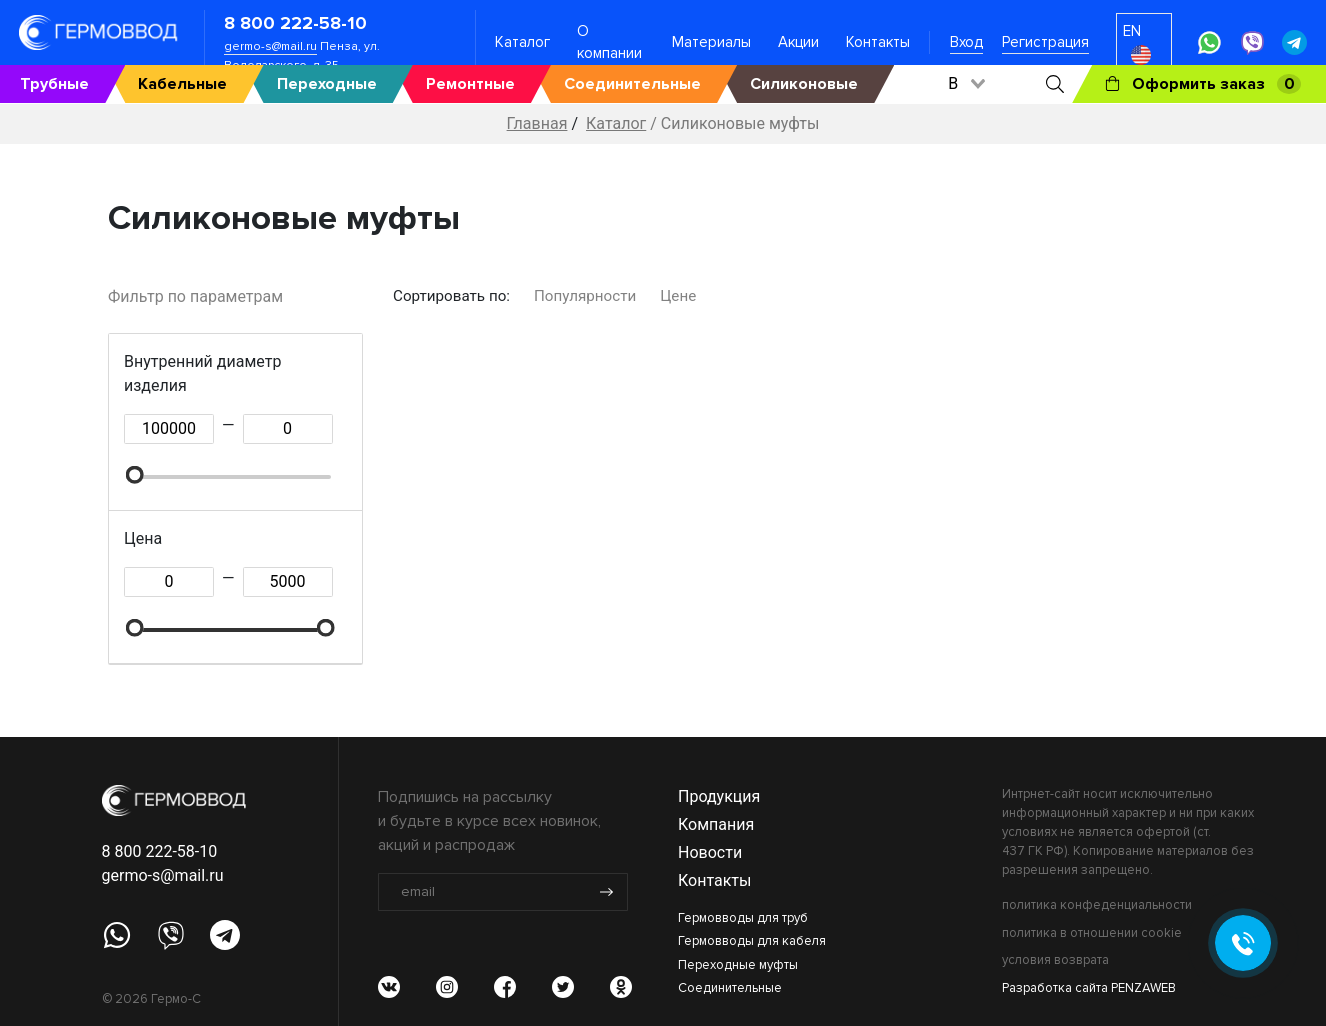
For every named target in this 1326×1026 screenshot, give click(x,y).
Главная (537, 123)
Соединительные (632, 84)
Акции (798, 42)
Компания (716, 824)
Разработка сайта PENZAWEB (1089, 988)
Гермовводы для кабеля (752, 941)
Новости (710, 852)
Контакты (878, 42)
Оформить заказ (1203, 84)
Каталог (522, 42)
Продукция (719, 796)
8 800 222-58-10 (295, 23)
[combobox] (965, 84)
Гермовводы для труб (743, 918)
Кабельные (182, 84)
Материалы (711, 42)
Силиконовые (804, 84)
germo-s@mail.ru (270, 46)
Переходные (327, 84)
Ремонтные (470, 84)
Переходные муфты (738, 965)
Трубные (54, 84)
